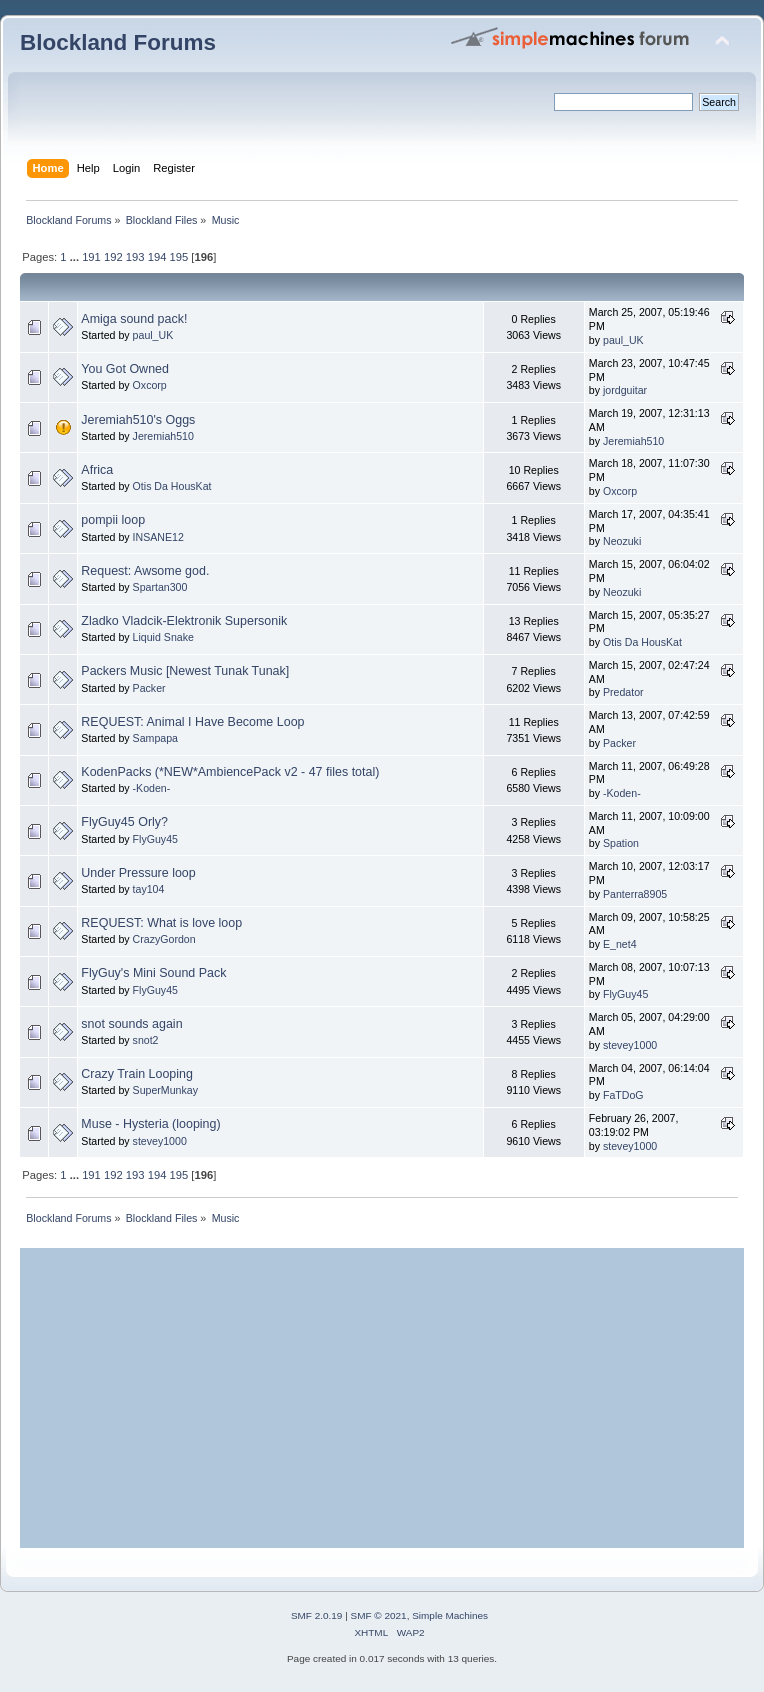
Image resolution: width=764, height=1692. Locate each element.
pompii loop (113, 520)
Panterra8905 (635, 894)
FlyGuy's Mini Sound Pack (153, 973)
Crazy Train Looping (137, 1074)
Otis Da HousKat (172, 486)
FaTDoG (623, 1095)
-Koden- (152, 788)
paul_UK (153, 335)
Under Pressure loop (138, 873)
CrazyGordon (164, 939)
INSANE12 (158, 537)
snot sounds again (131, 1024)
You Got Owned (125, 369)
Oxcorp (150, 385)
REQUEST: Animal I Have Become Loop (192, 722)
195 (179, 257)
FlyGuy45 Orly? (124, 822)
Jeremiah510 (163, 436)
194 (157, 257)
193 (135, 257)
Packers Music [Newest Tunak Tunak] (185, 671)
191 (91, 257)
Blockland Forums (118, 42)
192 (113, 257)
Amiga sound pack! (134, 319)
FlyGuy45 (155, 839)
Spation (621, 843)
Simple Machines (450, 1615)
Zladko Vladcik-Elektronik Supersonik (184, 621)
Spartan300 (160, 587)
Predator (623, 692)
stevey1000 (630, 1045)
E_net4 (620, 944)
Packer (149, 688)
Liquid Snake (163, 637)
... (76, 257)
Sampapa (155, 738)
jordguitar (625, 390)
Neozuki (622, 541)
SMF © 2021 (379, 1615)
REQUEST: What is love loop (161, 923)
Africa (97, 470)
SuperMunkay (165, 1090)
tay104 (149, 889)
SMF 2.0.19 (317, 1615)
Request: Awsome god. (145, 571)
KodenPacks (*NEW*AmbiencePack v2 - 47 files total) (230, 772)
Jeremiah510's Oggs (138, 420)
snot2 (146, 1040)
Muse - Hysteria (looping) (150, 1124)
